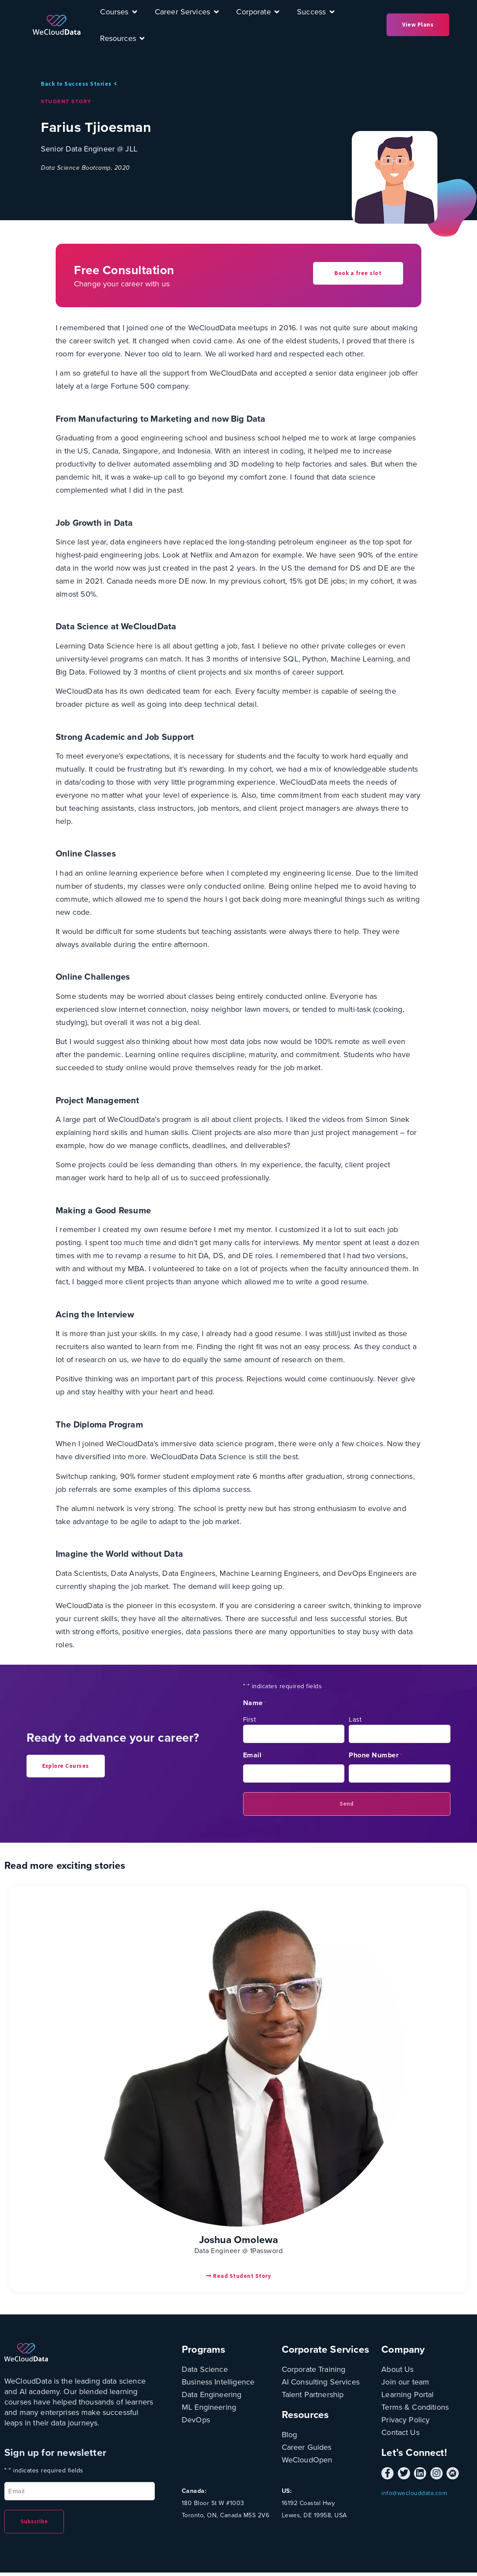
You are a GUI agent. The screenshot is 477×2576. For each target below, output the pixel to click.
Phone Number (376, 1754)
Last (355, 1718)
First (249, 1718)
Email (254, 1754)
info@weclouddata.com (414, 2491)
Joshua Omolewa (238, 2238)
